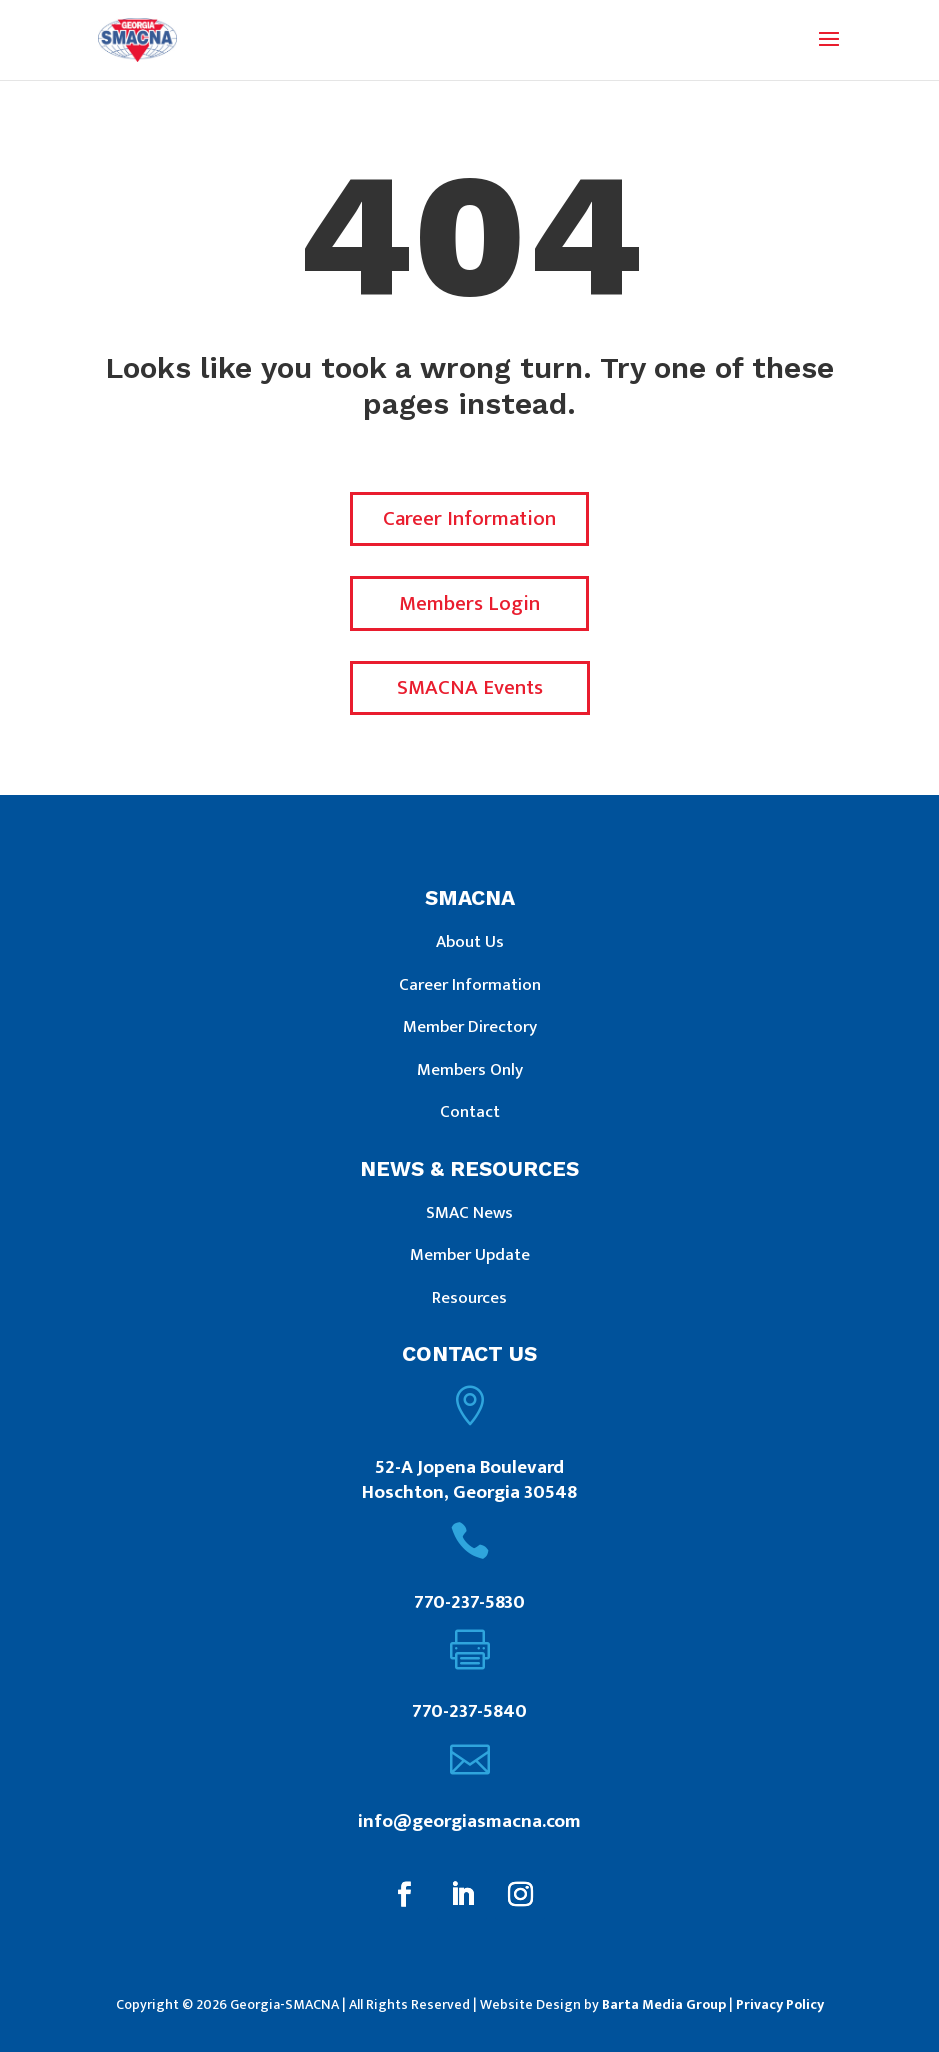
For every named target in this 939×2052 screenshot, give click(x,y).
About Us (470, 942)
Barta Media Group (664, 2004)
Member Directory (470, 1027)
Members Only (470, 1070)
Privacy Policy (780, 2004)
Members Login (469, 603)
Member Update (470, 1255)
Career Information (469, 518)
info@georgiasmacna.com (469, 1821)
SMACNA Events (470, 687)
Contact (470, 1112)
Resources (469, 1298)
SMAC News (469, 1213)
